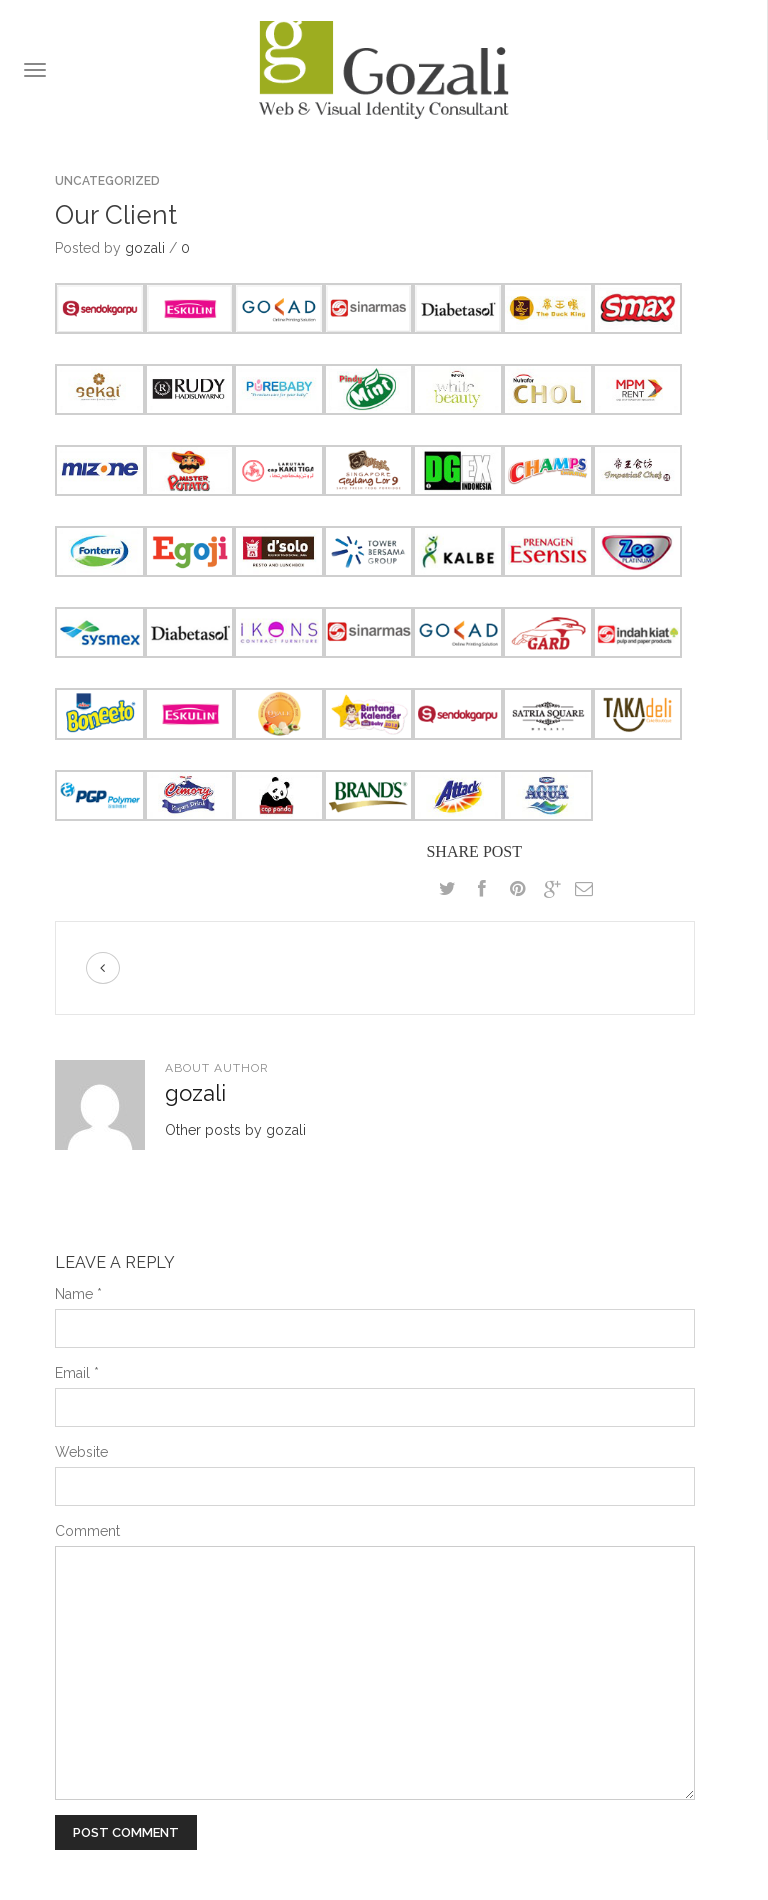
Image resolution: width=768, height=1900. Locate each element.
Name (78, 1294)
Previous (103, 968)
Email (77, 1373)
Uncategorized (107, 181)
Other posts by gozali (235, 1130)
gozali (145, 248)
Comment (87, 1531)
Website (81, 1452)
